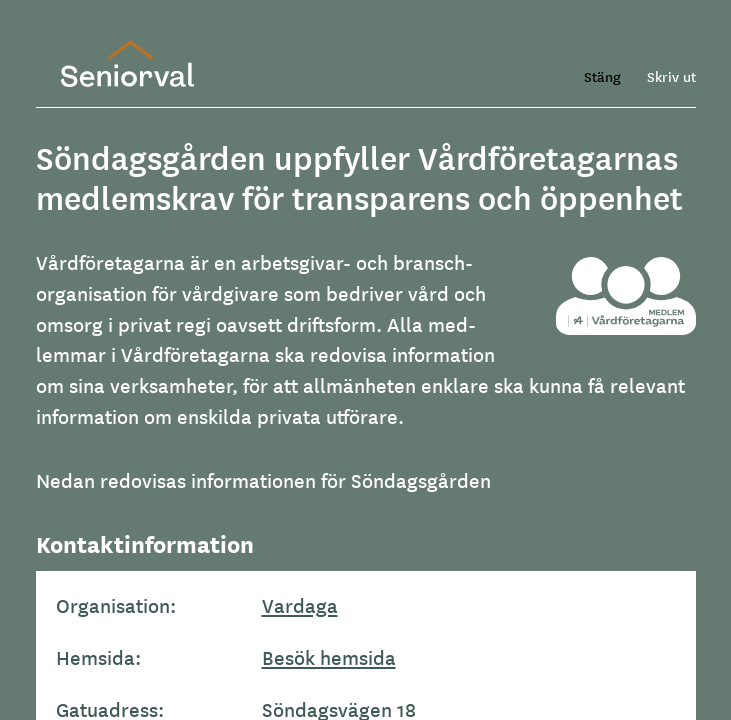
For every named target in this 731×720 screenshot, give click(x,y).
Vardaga (300, 605)
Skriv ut (671, 76)
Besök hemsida (329, 657)
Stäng (602, 76)
